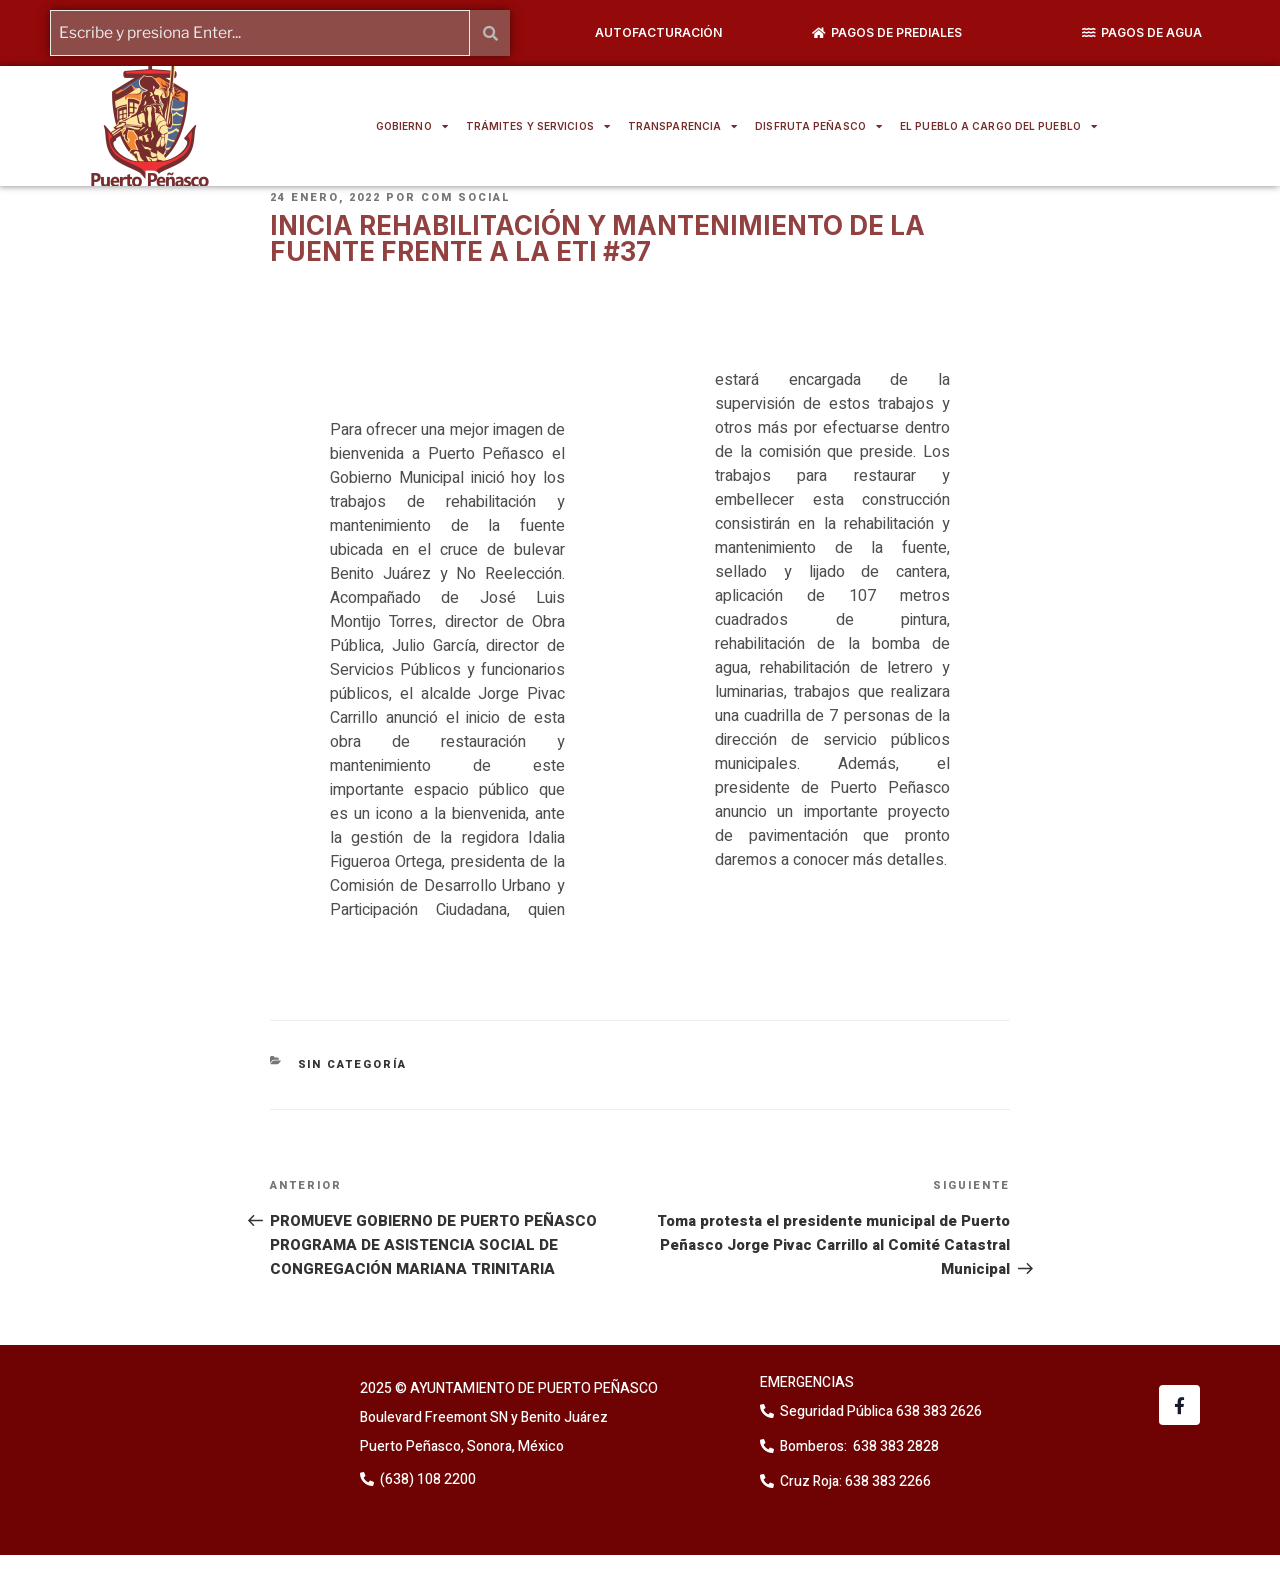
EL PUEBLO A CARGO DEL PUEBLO (998, 126)
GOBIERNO (412, 126)
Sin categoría (353, 1063)
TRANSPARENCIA (682, 126)
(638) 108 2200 (426, 1478)
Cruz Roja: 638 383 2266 (855, 1481)
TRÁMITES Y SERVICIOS (538, 126)
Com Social (466, 197)
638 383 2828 (894, 1446)
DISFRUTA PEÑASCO (818, 126)
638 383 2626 (937, 1411)
